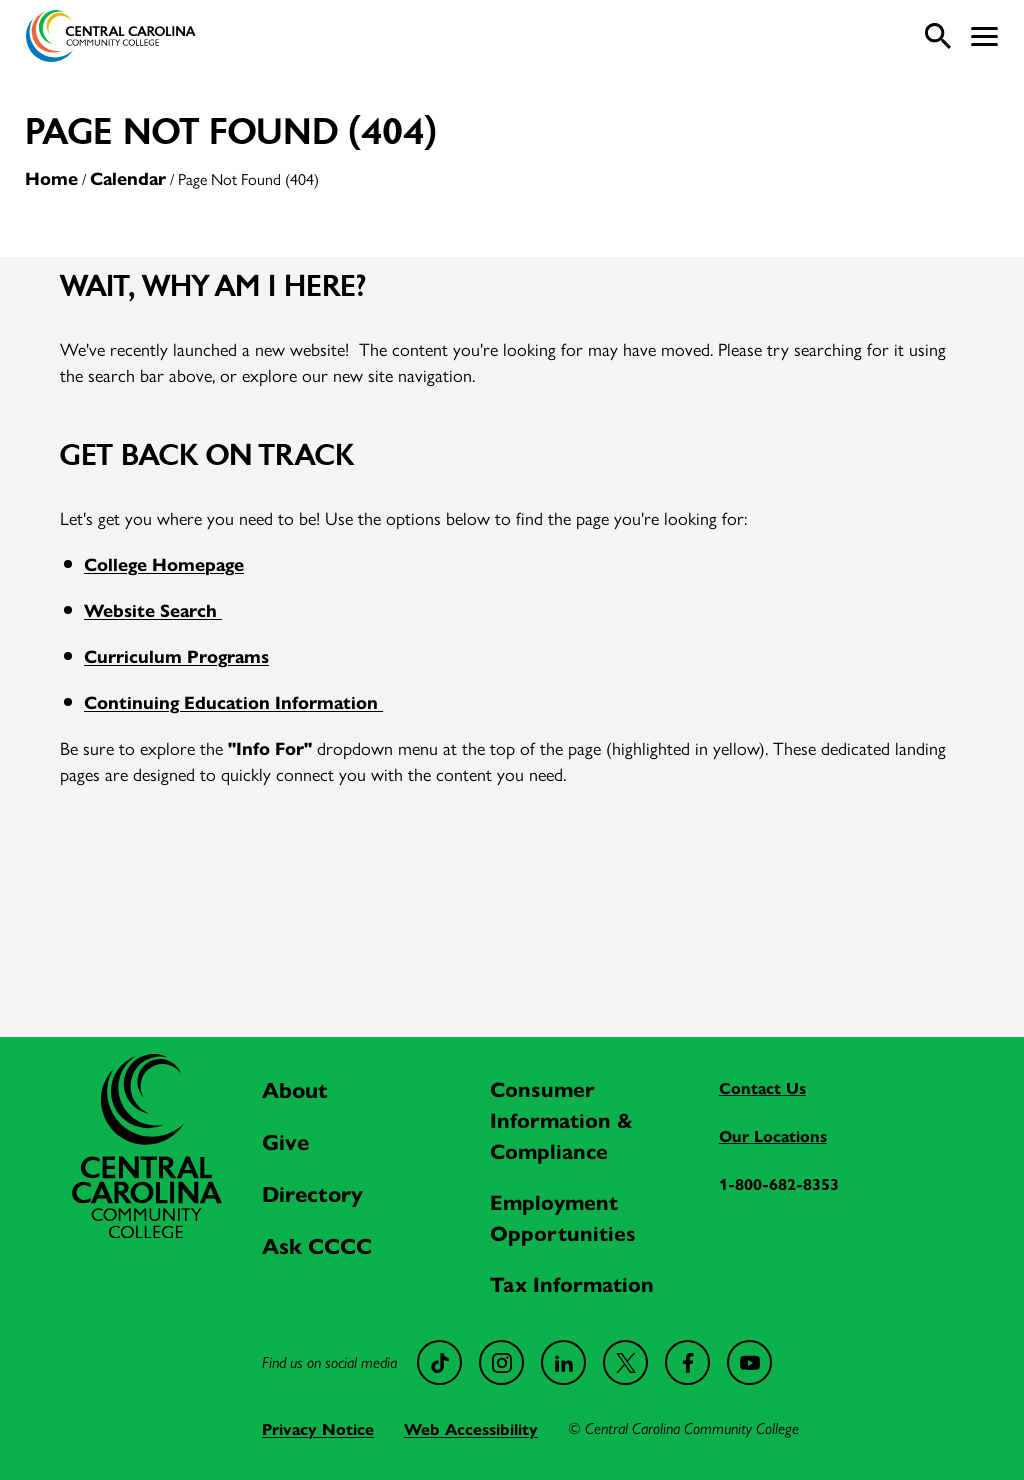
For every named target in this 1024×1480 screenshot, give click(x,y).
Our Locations (773, 1135)
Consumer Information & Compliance (561, 1119)
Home (51, 177)
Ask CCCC (317, 1245)
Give (285, 1141)
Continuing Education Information (233, 701)
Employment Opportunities (563, 1216)
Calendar (128, 177)
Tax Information (572, 1283)
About (295, 1089)
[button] (984, 36)
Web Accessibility (471, 1428)
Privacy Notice (318, 1428)
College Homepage (164, 563)
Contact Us (762, 1087)
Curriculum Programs (176, 655)
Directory (312, 1193)
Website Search (153, 609)
